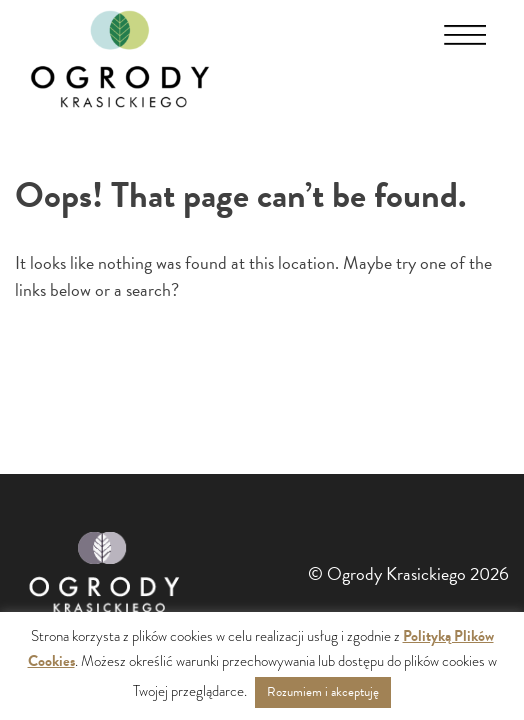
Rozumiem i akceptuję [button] (323, 692)
